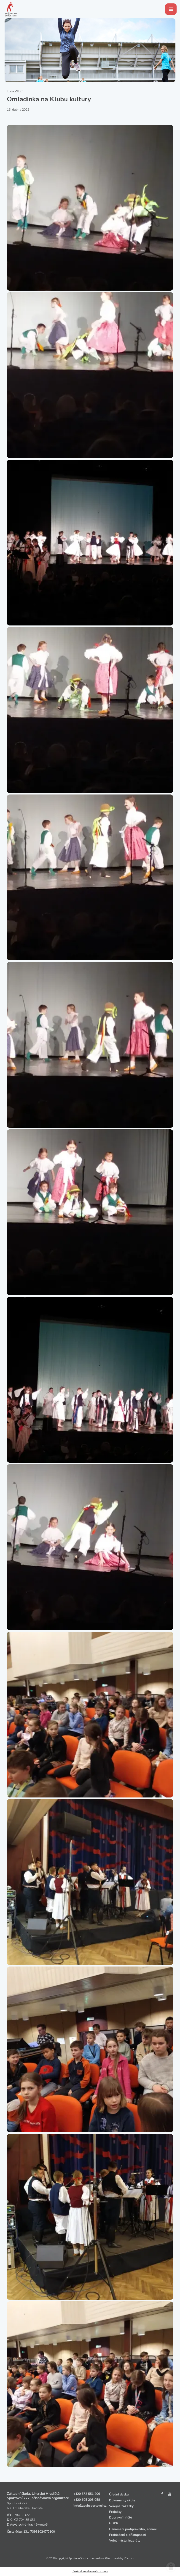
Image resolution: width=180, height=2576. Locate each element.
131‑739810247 (35, 2531)
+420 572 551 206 (86, 2494)
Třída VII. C (14, 91)
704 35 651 (22, 2515)
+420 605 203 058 (86, 2500)
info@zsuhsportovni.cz (90, 2505)
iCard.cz (129, 2558)
